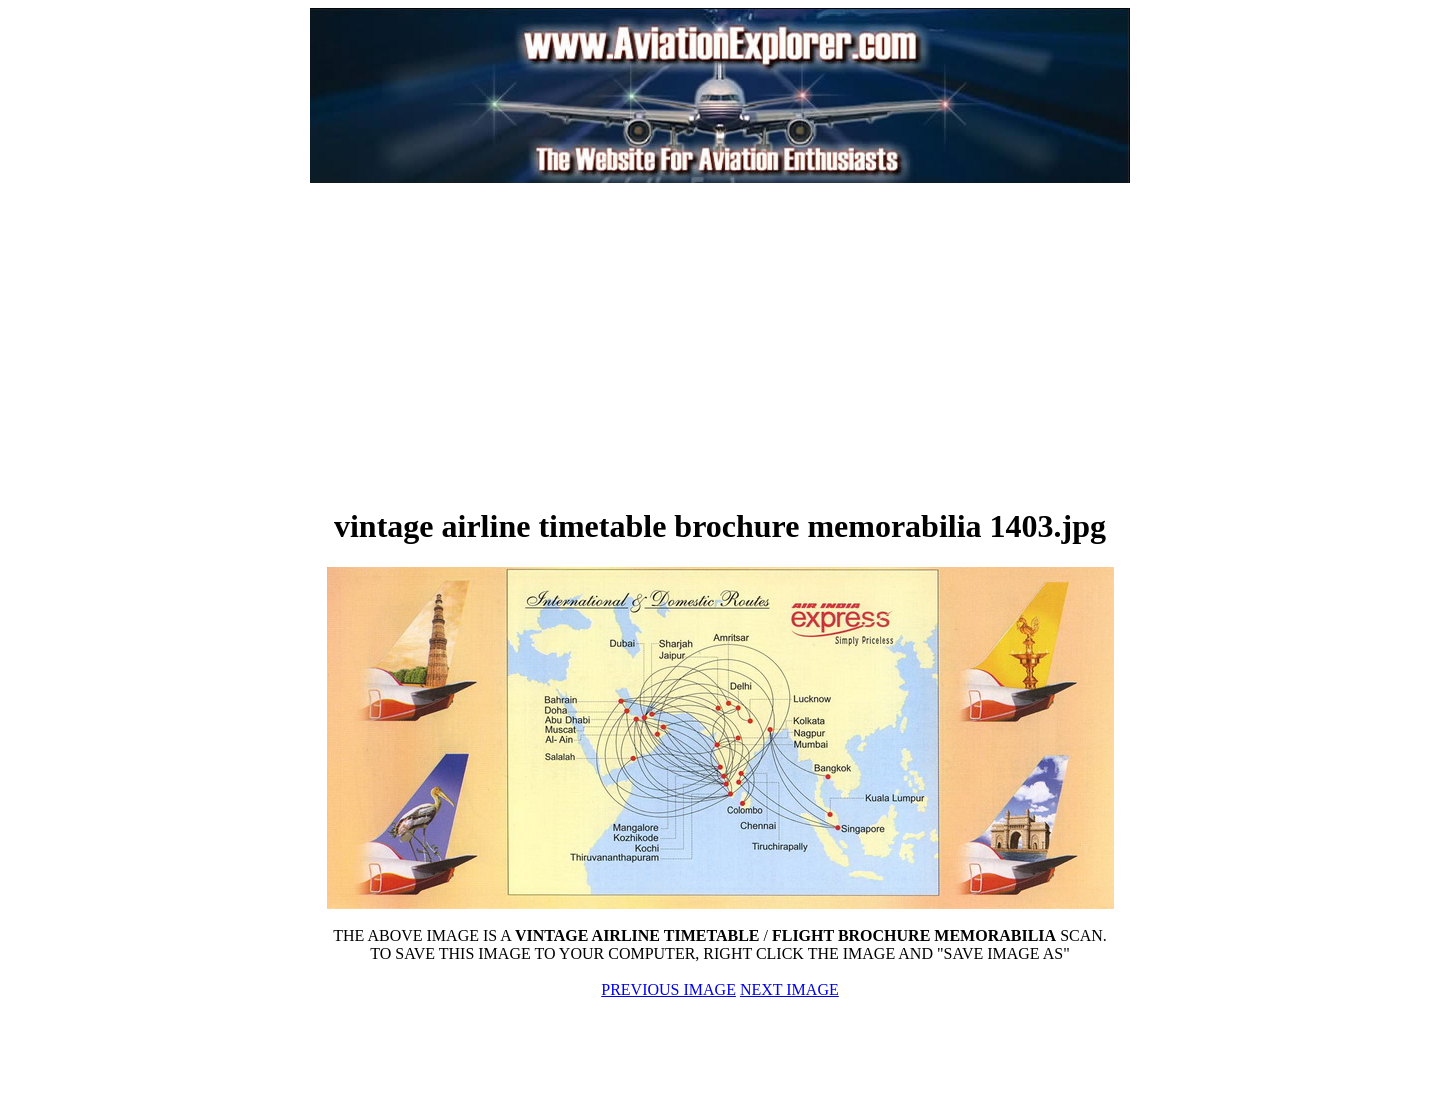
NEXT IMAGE (789, 989)
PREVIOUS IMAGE (668, 989)
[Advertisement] (496, 344)
